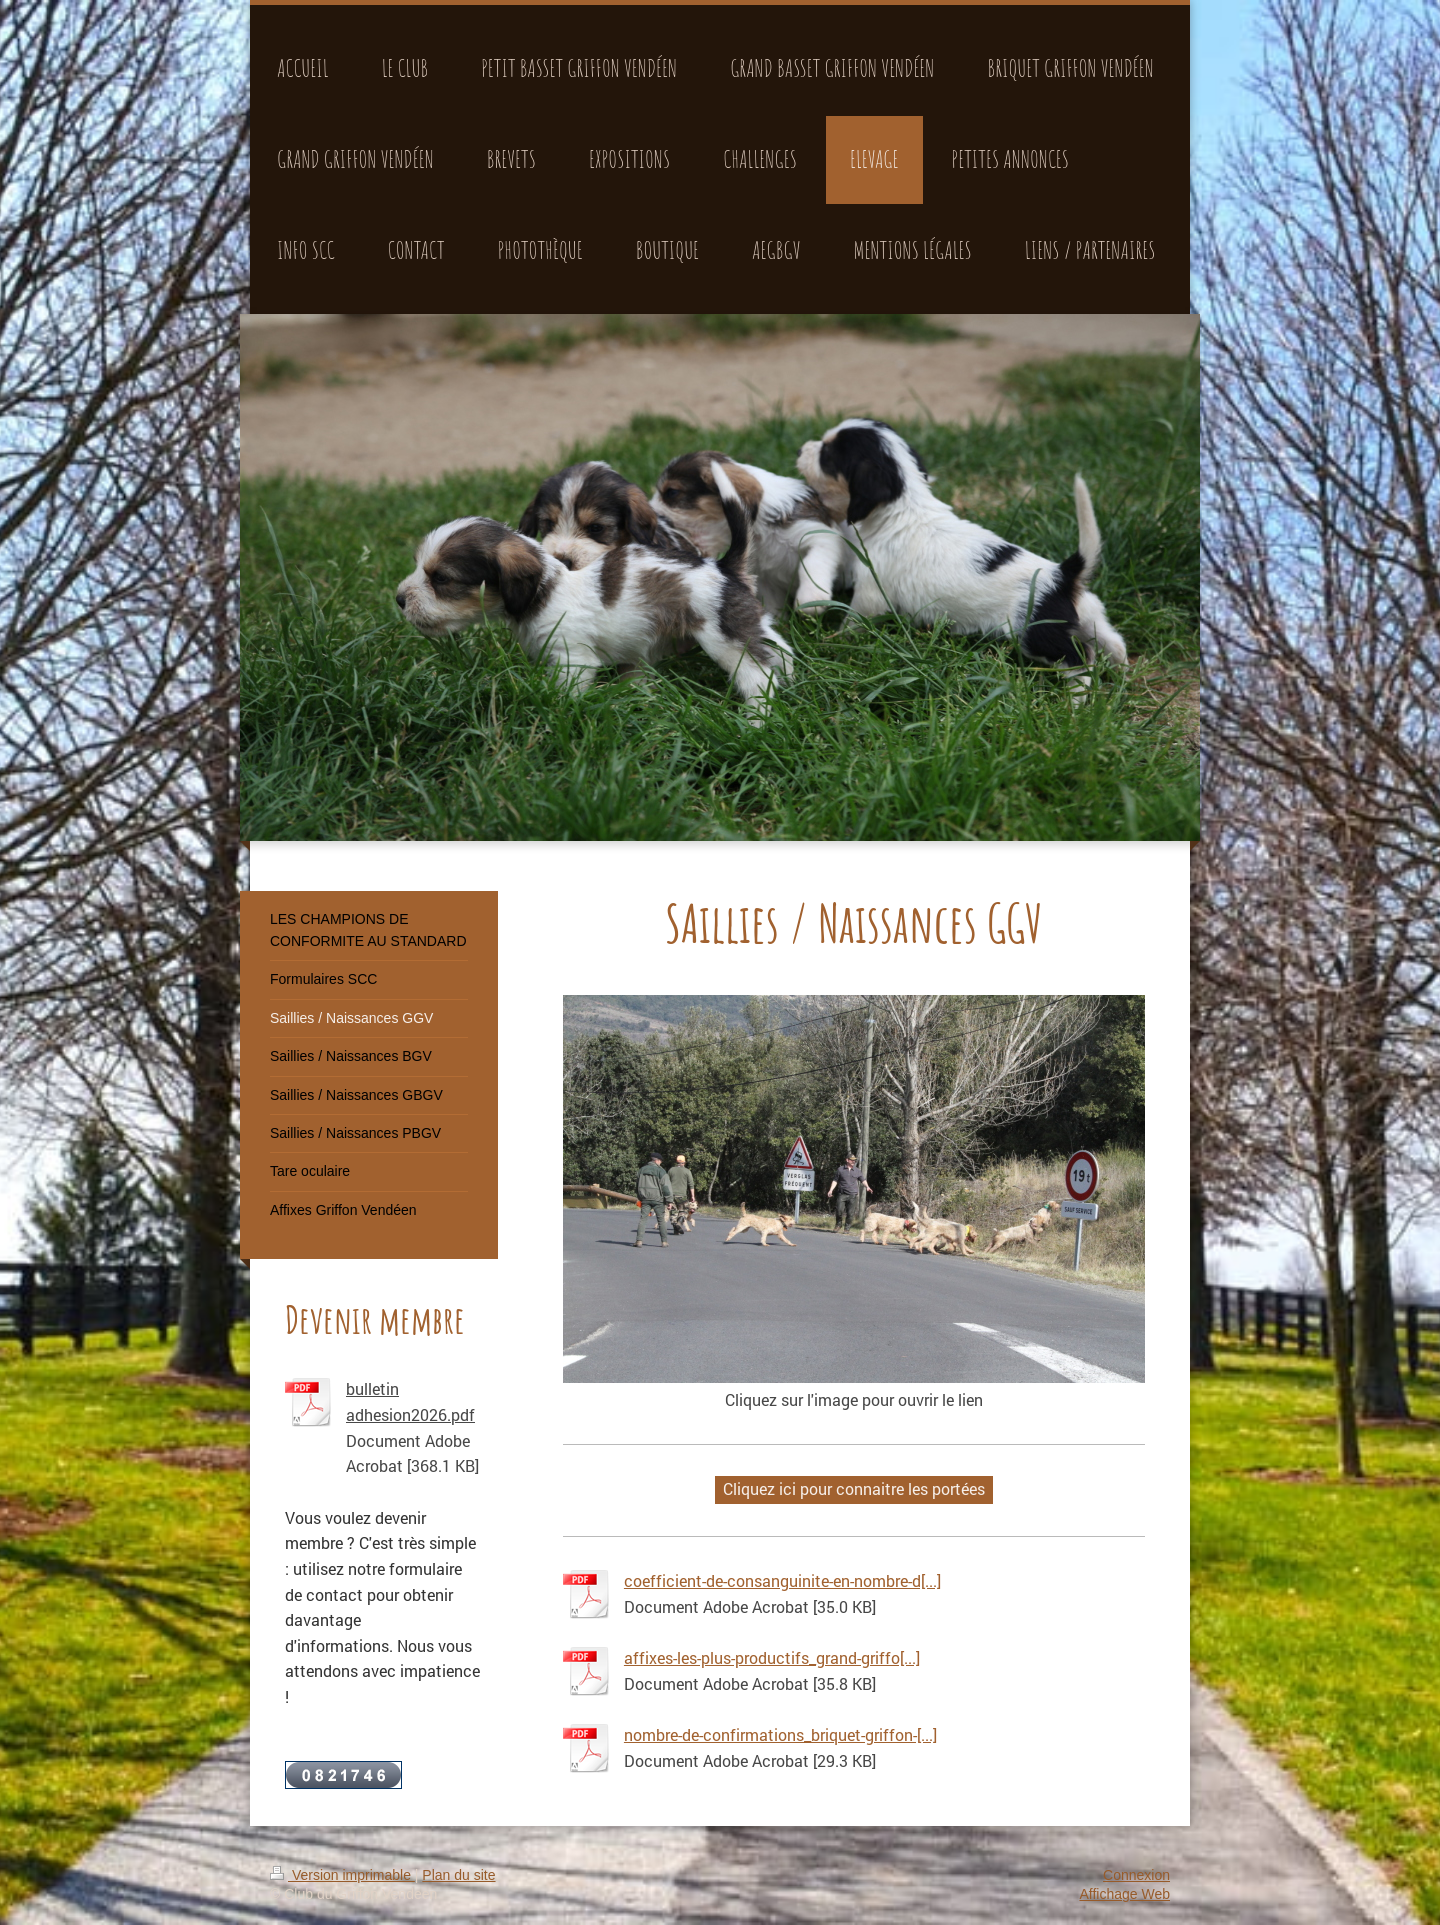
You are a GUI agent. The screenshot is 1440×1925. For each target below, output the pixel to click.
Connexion (1136, 1875)
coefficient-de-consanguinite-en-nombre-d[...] (782, 1580)
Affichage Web (1124, 1894)
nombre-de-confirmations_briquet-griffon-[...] (780, 1734)
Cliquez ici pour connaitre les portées (854, 1488)
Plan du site (458, 1875)
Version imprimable (342, 1875)
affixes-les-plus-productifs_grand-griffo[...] (772, 1657)
